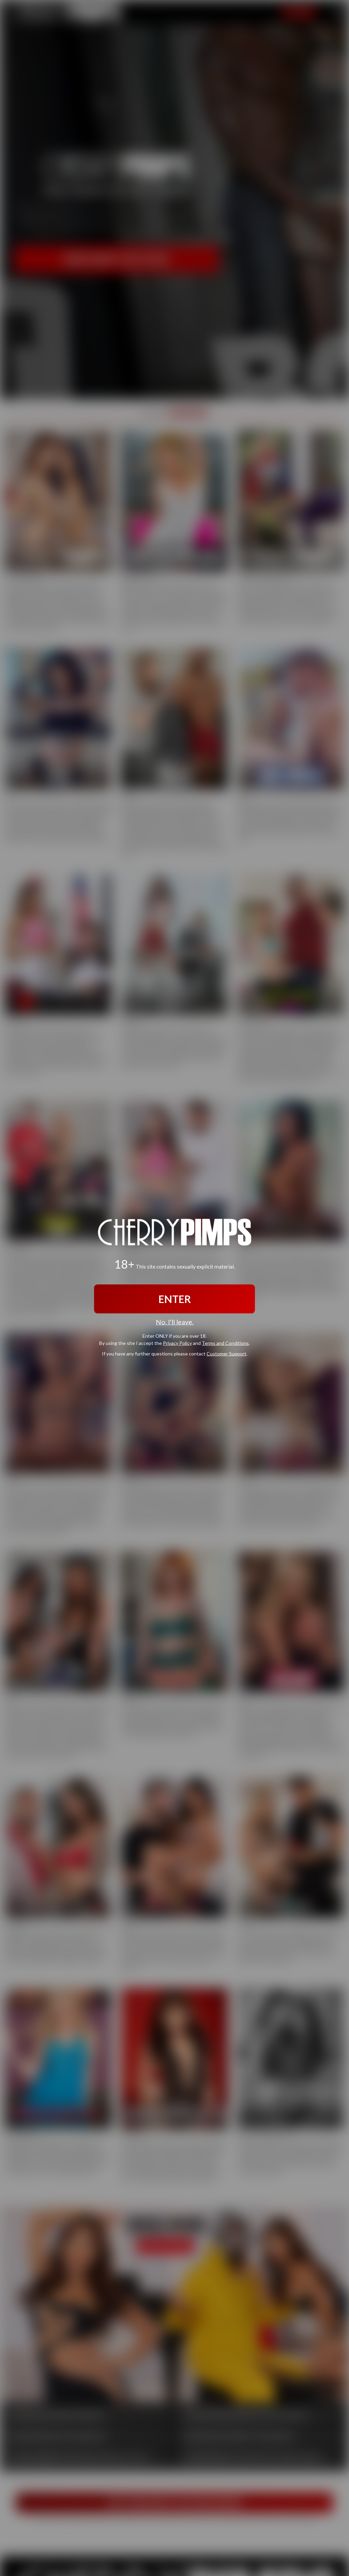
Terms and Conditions (225, 1343)
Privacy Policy (177, 1343)
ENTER (174, 1299)
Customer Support (226, 1353)
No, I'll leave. (175, 1322)
